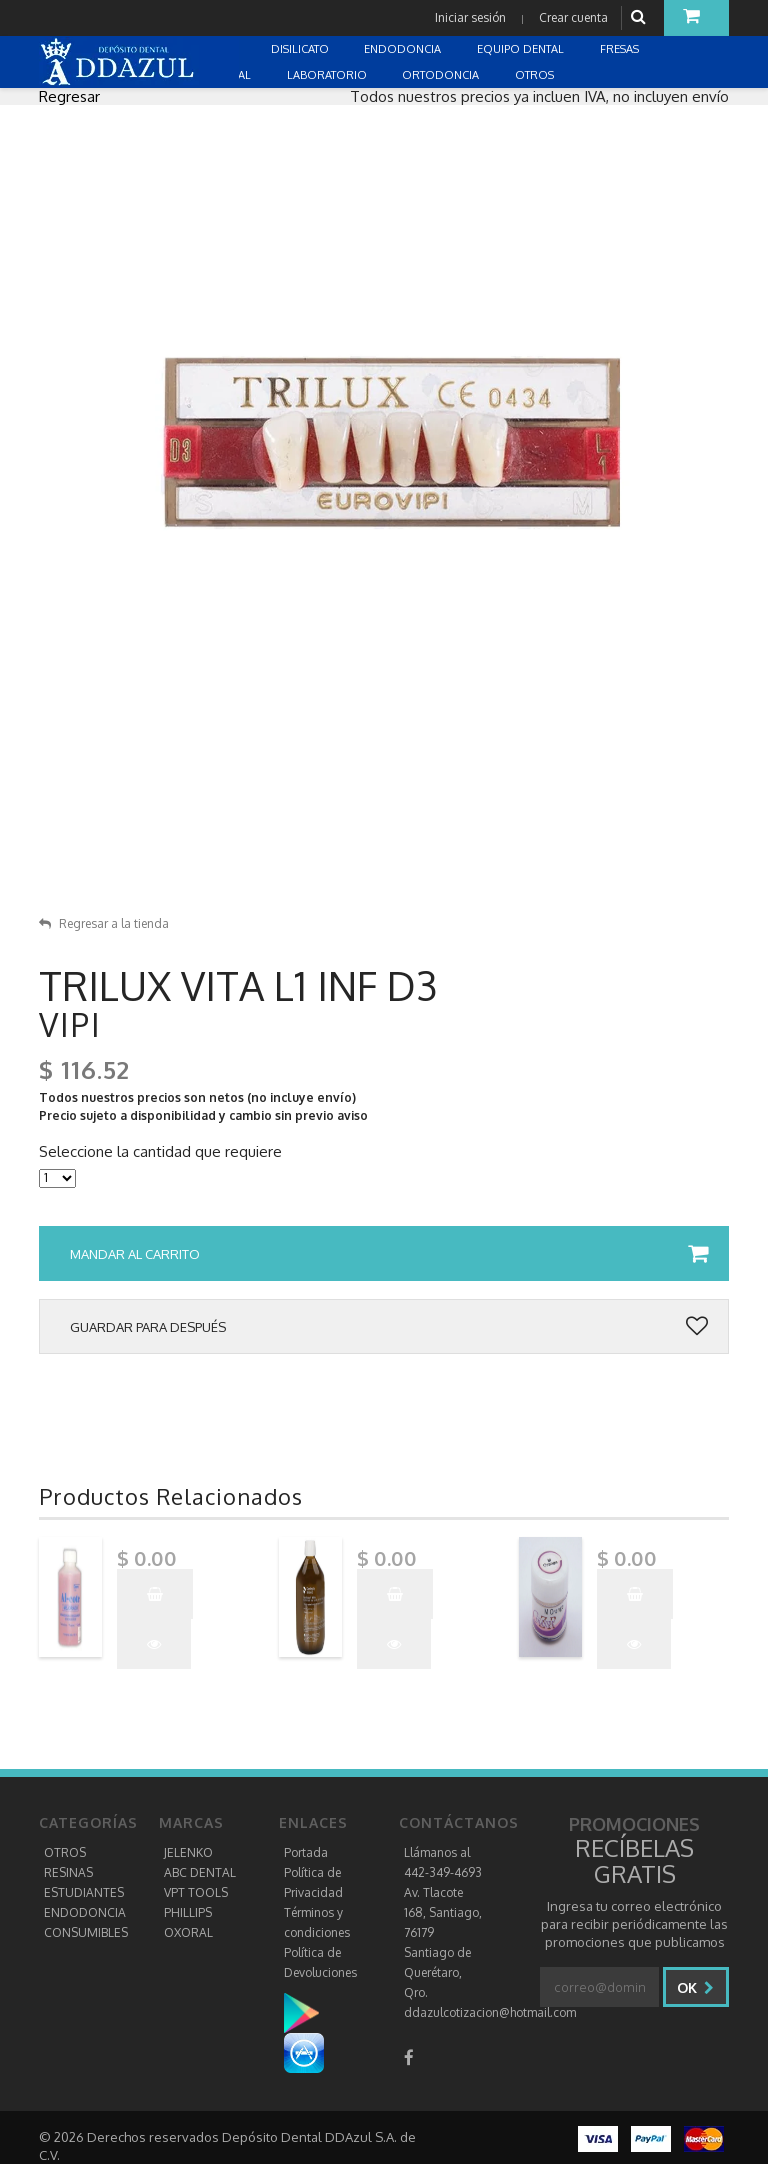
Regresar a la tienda (104, 923)
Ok (695, 1987)
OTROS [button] (536, 75)
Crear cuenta (573, 17)
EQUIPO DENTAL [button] (522, 49)
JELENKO (188, 1852)
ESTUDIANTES (84, 1892)
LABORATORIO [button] (328, 75)
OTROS (65, 1852)
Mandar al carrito (389, 1254)
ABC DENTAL (200, 1872)
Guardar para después (389, 1327)
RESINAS (68, 1872)
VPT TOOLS (196, 1892)
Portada (306, 1852)
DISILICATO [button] (301, 49)
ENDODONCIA (85, 1912)
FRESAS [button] (621, 49)
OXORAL (188, 1932)
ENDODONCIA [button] (404, 49)
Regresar (69, 96)
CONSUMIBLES (86, 1932)
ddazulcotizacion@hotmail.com (490, 2012)
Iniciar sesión (470, 17)
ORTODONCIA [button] (442, 75)
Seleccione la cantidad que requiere (160, 1152)
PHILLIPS (188, 1912)
